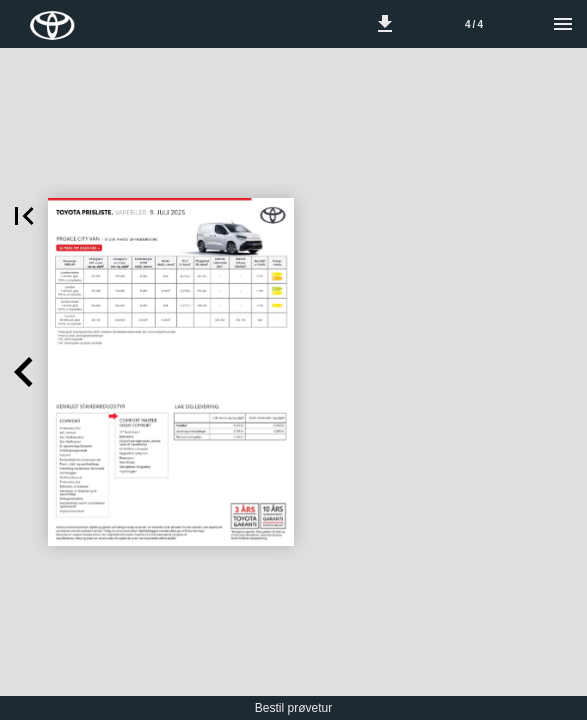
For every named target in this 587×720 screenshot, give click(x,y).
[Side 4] (474, 24)
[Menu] (563, 24)
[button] (385, 24)
